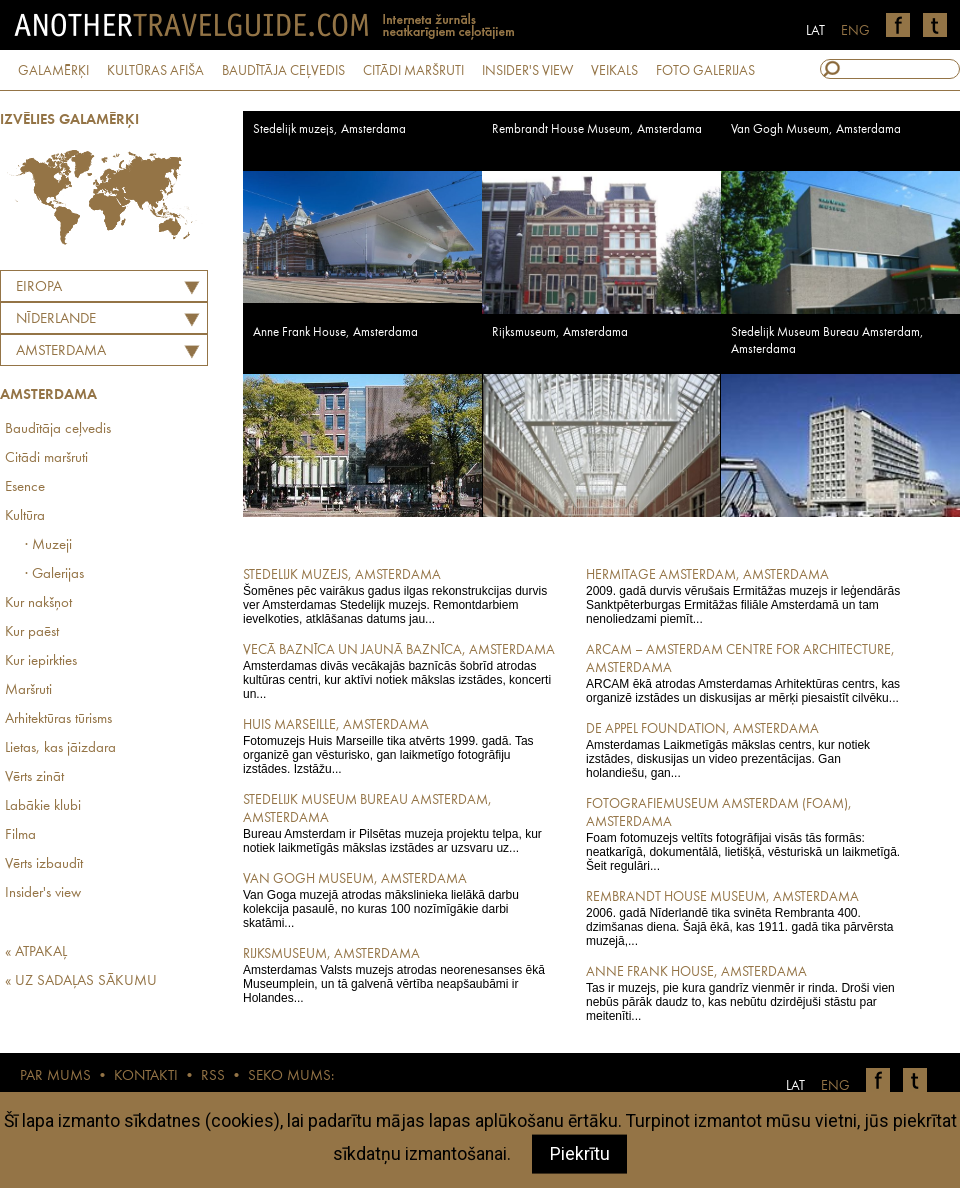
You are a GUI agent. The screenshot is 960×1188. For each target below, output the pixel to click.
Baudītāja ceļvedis (58, 429)
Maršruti (28, 690)
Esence (25, 487)
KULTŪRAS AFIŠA (155, 71)
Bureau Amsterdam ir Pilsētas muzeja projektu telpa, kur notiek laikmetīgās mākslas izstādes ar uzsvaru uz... (400, 823)
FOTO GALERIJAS (705, 71)
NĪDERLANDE (56, 319)
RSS (213, 1076)
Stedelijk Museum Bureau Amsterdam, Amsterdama (827, 341)
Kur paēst (32, 632)
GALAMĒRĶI (53, 71)
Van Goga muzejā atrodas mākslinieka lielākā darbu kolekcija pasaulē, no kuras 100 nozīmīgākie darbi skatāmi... (400, 900)
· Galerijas (54, 574)
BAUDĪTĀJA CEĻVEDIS (283, 71)
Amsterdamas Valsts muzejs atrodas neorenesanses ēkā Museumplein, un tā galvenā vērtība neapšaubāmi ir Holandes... (400, 975)
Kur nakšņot (38, 603)
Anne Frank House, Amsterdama (335, 332)
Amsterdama (61, 351)
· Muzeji (48, 545)
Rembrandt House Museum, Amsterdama (597, 129)
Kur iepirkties (41, 661)
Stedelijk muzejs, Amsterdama (329, 129)
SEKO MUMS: (291, 1076)
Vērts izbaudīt (44, 864)
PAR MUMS (55, 1076)
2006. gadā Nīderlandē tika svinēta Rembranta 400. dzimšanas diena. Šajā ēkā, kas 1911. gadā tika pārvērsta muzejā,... (743, 918)
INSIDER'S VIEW (527, 71)
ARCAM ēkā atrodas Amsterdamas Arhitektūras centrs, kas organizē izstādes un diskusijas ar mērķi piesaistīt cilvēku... (743, 673)
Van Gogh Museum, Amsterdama (816, 129)
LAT (815, 31)
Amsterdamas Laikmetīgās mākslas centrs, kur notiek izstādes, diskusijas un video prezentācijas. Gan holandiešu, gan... (743, 750)
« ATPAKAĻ (36, 952)
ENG (855, 31)
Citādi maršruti (46, 458)
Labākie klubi (43, 806)
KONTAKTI (146, 1076)
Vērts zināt (34, 777)
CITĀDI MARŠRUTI (413, 71)
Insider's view (43, 893)
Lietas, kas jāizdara (60, 748)
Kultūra (25, 516)
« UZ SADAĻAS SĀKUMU (81, 981)
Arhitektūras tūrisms (58, 719)
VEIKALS (614, 71)
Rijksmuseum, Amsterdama (560, 332)
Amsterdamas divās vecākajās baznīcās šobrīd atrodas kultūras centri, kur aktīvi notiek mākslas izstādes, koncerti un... (400, 671)
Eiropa (39, 287)
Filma (20, 835)
